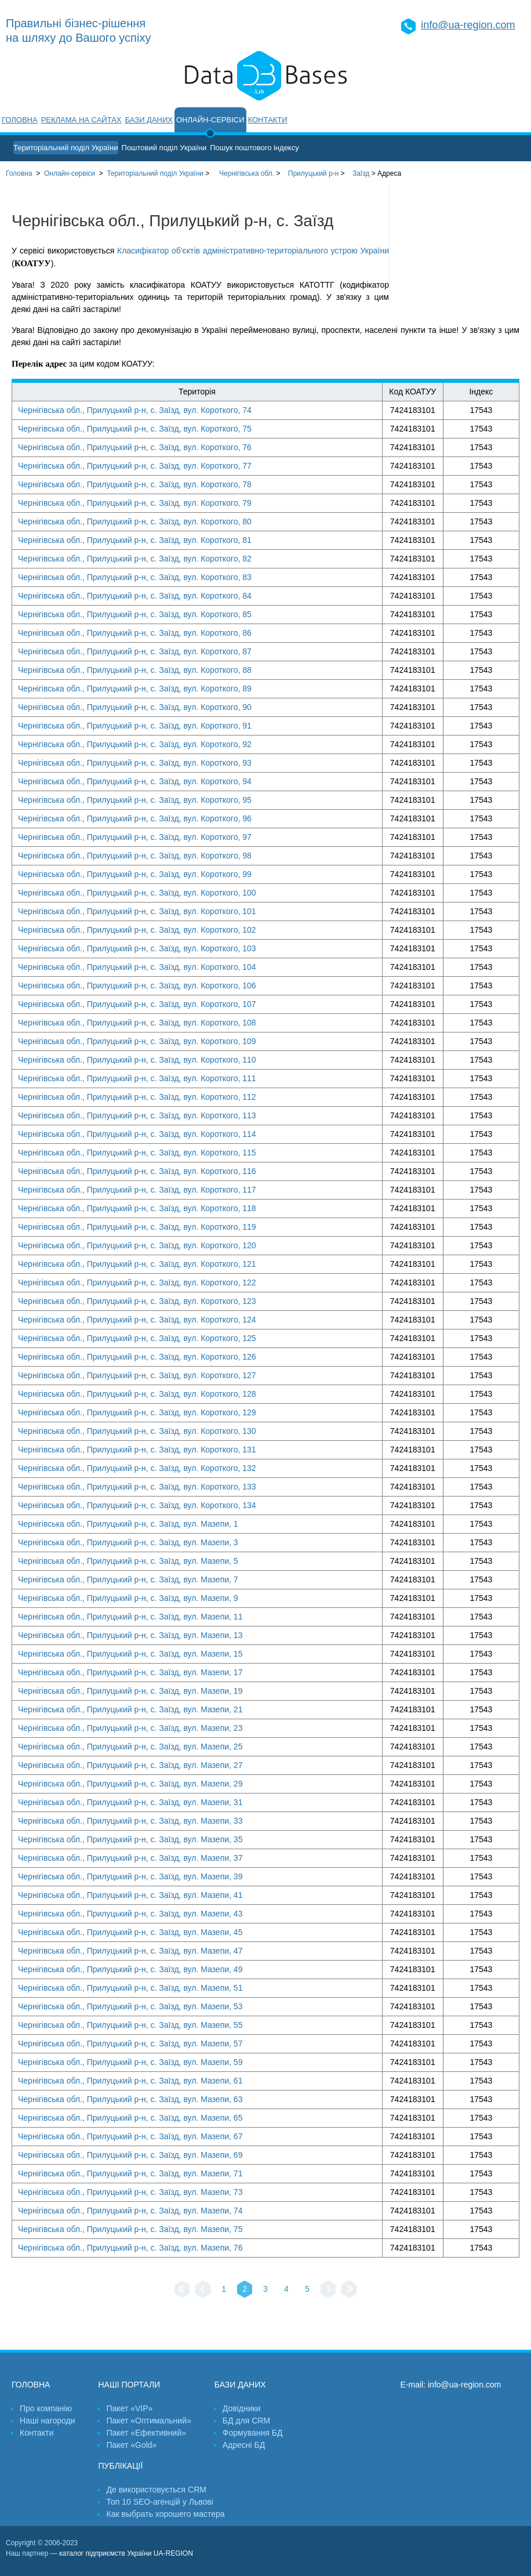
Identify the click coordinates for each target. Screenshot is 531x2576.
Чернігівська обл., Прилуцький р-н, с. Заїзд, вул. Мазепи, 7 (128, 1579)
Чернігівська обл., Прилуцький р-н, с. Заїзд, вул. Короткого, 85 (135, 614)
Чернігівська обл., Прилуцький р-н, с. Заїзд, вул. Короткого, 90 (135, 707)
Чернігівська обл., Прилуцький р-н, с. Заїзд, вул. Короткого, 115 (137, 1152)
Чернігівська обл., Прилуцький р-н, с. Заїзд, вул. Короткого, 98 (135, 855)
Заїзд (361, 173)
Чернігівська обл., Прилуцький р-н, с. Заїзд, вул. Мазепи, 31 (130, 1802)
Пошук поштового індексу (254, 147)
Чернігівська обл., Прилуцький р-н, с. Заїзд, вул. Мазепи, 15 (130, 1653)
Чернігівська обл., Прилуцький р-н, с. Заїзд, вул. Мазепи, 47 (130, 1950)
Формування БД (253, 2432)
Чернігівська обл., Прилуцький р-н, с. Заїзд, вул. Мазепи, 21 (130, 1709)
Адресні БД (244, 2445)
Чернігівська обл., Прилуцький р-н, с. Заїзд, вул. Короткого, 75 (135, 428)
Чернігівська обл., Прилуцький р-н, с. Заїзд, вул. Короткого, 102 (137, 929)
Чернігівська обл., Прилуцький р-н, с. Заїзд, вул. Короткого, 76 (135, 447)
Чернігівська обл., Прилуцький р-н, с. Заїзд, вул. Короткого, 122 (137, 1282)
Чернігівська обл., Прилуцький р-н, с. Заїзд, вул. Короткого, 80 (135, 521)
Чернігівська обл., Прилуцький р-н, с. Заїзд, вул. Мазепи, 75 (130, 2229)
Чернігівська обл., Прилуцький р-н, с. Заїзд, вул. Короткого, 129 (137, 1412)
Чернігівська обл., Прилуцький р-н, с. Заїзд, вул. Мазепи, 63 (130, 2099)
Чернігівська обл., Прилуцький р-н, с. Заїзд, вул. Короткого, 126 (137, 1356)
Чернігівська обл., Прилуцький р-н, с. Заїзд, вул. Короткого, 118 (137, 1208)
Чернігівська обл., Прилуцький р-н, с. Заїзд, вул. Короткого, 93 (135, 762)
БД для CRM (246, 2420)
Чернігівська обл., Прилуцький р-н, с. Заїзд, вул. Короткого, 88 (135, 670)
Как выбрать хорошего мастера (165, 2514)
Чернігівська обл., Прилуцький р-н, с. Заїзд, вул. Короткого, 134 (137, 1505)
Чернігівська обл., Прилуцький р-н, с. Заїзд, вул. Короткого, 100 (137, 892)
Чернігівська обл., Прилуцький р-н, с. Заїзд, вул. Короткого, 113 (137, 1115)
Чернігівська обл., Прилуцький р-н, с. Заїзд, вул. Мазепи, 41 (130, 1895)
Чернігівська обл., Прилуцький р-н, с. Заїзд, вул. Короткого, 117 (137, 1189)
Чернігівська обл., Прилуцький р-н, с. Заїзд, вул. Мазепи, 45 (130, 1932)
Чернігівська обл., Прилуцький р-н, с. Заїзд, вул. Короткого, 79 (135, 503)
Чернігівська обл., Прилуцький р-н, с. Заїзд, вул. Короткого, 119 (137, 1226)
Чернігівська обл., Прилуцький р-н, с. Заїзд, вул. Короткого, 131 (137, 1449)
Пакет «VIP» (129, 2408)
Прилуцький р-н (313, 173)
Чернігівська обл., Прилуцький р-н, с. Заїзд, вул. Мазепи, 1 (128, 1523)
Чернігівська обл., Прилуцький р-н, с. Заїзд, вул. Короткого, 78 (135, 484)
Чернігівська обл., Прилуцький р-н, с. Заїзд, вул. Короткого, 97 (135, 837)
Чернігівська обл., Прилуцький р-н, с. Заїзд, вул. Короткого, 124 (137, 1319)
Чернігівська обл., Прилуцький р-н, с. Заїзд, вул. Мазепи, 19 (130, 1690)
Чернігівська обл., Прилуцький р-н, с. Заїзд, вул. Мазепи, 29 (130, 1783)
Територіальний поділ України (65, 147)
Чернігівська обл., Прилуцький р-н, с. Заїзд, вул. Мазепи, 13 (130, 1635)
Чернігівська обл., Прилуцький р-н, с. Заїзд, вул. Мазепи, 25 (130, 1746)
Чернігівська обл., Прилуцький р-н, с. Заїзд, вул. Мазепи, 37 (130, 1858)
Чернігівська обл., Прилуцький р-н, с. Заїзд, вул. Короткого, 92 (135, 744)
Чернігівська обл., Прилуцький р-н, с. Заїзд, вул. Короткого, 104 (137, 967)
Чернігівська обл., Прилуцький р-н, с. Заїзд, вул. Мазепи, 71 (130, 2173)
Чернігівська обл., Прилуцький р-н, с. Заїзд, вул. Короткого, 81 (135, 540)
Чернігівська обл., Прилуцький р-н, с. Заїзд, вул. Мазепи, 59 (130, 2062)
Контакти (268, 119)
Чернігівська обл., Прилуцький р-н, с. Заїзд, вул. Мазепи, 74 (130, 2210)
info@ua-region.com (468, 25)
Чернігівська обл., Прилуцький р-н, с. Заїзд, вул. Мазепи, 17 (130, 1672)
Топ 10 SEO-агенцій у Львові (159, 2501)
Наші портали (129, 2384)
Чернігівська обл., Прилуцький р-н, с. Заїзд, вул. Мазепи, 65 (130, 2117)
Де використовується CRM (156, 2489)
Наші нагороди (47, 2420)
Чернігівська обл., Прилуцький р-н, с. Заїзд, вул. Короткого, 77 (135, 465)
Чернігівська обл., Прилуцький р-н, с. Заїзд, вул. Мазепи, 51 (130, 1987)
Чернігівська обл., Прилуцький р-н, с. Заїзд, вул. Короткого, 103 (137, 948)
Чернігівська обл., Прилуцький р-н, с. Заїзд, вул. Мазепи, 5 (128, 1561)
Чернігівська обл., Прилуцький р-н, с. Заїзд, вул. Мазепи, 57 (130, 2043)
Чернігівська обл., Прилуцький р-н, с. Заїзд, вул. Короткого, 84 (135, 595)
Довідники (242, 2408)
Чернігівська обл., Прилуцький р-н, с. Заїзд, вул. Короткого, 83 (135, 577)
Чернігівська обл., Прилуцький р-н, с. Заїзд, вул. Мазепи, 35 (130, 1839)
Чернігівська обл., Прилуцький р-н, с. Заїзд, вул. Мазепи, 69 (130, 2155)
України (155, 173)
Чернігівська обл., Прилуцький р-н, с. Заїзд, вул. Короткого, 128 (137, 1393)
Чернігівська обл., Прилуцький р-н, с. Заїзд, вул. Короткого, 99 (135, 874)
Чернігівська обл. (246, 173)
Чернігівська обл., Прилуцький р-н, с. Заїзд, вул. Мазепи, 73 (130, 2192)
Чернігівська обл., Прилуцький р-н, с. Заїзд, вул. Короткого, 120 (137, 1245)
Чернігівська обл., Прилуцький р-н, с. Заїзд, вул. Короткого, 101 (137, 911)
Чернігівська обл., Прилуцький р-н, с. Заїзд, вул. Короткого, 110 (137, 1059)
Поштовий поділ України (164, 147)
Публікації (120, 2465)
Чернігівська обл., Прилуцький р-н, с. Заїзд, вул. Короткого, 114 (137, 1134)
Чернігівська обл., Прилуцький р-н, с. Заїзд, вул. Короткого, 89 (135, 688)
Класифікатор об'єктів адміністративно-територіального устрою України (253, 250)
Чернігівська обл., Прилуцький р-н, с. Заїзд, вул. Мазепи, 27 (130, 1765)
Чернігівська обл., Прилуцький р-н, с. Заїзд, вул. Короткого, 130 (137, 1431)
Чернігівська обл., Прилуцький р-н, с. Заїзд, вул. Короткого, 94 (135, 781)
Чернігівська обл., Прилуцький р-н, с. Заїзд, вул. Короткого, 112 (137, 1097)
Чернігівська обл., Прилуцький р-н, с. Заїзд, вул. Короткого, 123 (137, 1301)
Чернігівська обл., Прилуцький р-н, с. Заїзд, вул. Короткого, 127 (137, 1375)
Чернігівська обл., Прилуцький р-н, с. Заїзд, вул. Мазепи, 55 (130, 2025)
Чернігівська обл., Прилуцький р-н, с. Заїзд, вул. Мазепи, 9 (128, 1598)
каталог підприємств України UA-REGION (126, 2553)
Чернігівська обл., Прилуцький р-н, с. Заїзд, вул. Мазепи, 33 (130, 1820)
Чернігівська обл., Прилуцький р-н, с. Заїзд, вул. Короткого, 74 (135, 410)
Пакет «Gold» (131, 2445)
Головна (20, 119)
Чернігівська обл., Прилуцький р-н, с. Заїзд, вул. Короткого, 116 (137, 1171)
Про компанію (46, 2408)
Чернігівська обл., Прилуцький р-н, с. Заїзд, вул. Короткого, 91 (135, 725)
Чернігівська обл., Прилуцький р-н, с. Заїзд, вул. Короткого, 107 (137, 1004)
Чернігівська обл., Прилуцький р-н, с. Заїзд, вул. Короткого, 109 (137, 1041)
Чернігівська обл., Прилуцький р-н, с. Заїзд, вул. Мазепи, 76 (130, 2247)
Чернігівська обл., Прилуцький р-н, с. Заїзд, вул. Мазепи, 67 (130, 2136)
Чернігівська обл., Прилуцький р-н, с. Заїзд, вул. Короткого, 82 (135, 558)
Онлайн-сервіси (210, 119)
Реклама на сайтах (81, 119)
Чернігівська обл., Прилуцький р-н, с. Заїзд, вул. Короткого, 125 (137, 1338)
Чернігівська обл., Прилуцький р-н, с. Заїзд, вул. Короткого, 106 (137, 985)
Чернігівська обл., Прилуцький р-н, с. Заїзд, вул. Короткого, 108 (137, 1022)
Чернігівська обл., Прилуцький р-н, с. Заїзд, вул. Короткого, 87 (135, 651)
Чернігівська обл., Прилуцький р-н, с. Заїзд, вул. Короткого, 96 (135, 818)
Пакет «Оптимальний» (148, 2420)
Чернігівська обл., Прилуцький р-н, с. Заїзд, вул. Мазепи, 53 (130, 2006)
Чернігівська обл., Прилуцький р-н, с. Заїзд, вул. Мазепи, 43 (130, 1913)
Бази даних (149, 119)
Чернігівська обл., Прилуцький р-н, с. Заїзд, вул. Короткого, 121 (137, 1264)
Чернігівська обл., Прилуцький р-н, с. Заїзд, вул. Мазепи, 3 (128, 1542)
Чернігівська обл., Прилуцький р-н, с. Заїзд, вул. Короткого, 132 (137, 1468)
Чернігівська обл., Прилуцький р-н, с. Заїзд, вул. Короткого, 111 (137, 1078)
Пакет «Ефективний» (146, 2432)
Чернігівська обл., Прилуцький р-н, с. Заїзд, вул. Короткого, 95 (135, 800)
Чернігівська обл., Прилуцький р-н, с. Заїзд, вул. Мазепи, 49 (130, 1969)
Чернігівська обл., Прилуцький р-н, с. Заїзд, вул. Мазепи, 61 (130, 2080)
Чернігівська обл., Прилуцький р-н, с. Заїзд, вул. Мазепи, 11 (130, 1616)
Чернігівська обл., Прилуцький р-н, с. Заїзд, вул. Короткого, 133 (137, 1486)
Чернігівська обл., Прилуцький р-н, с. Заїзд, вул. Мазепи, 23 (130, 1728)
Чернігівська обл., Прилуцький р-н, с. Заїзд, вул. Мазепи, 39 (130, 1876)
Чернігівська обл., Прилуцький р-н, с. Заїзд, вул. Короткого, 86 (135, 632)
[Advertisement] (460, 244)
